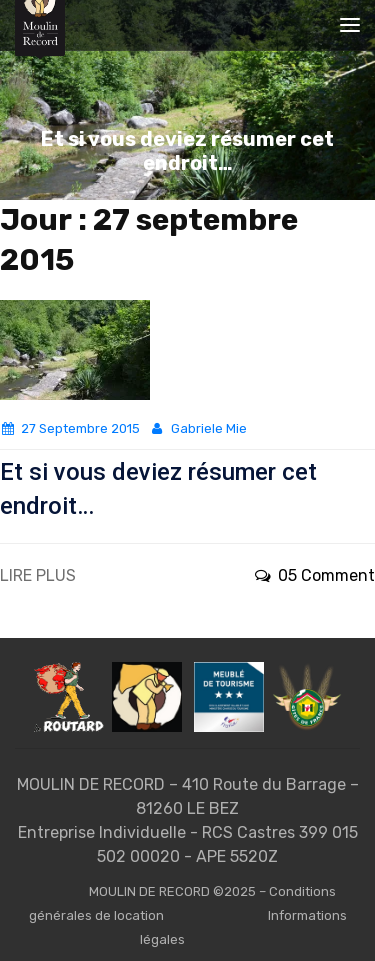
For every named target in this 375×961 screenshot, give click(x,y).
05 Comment (314, 575)
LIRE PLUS (38, 575)
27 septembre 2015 (70, 428)
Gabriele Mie (197, 428)
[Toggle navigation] (350, 25)
